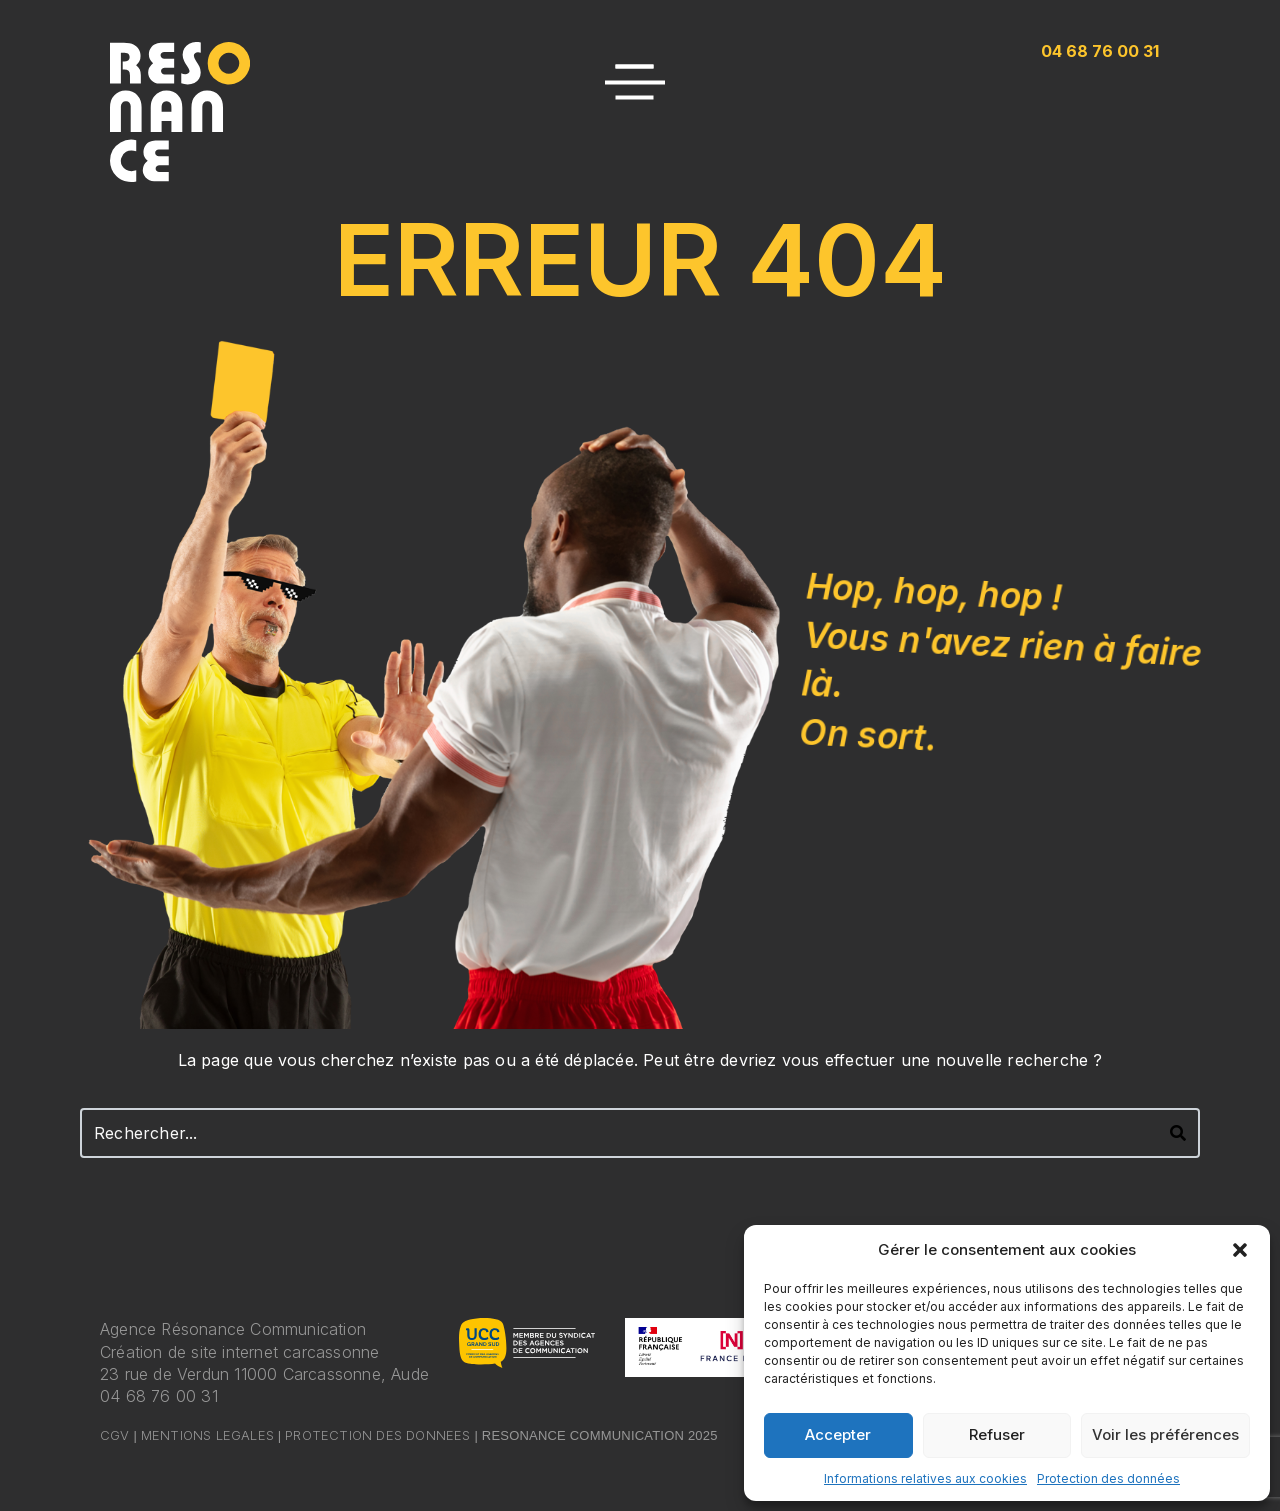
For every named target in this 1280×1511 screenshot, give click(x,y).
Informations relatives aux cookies (925, 1478)
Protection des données (1108, 1478)
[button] (1240, 1250)
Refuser (997, 1434)
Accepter (838, 1434)
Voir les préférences (1165, 1434)
